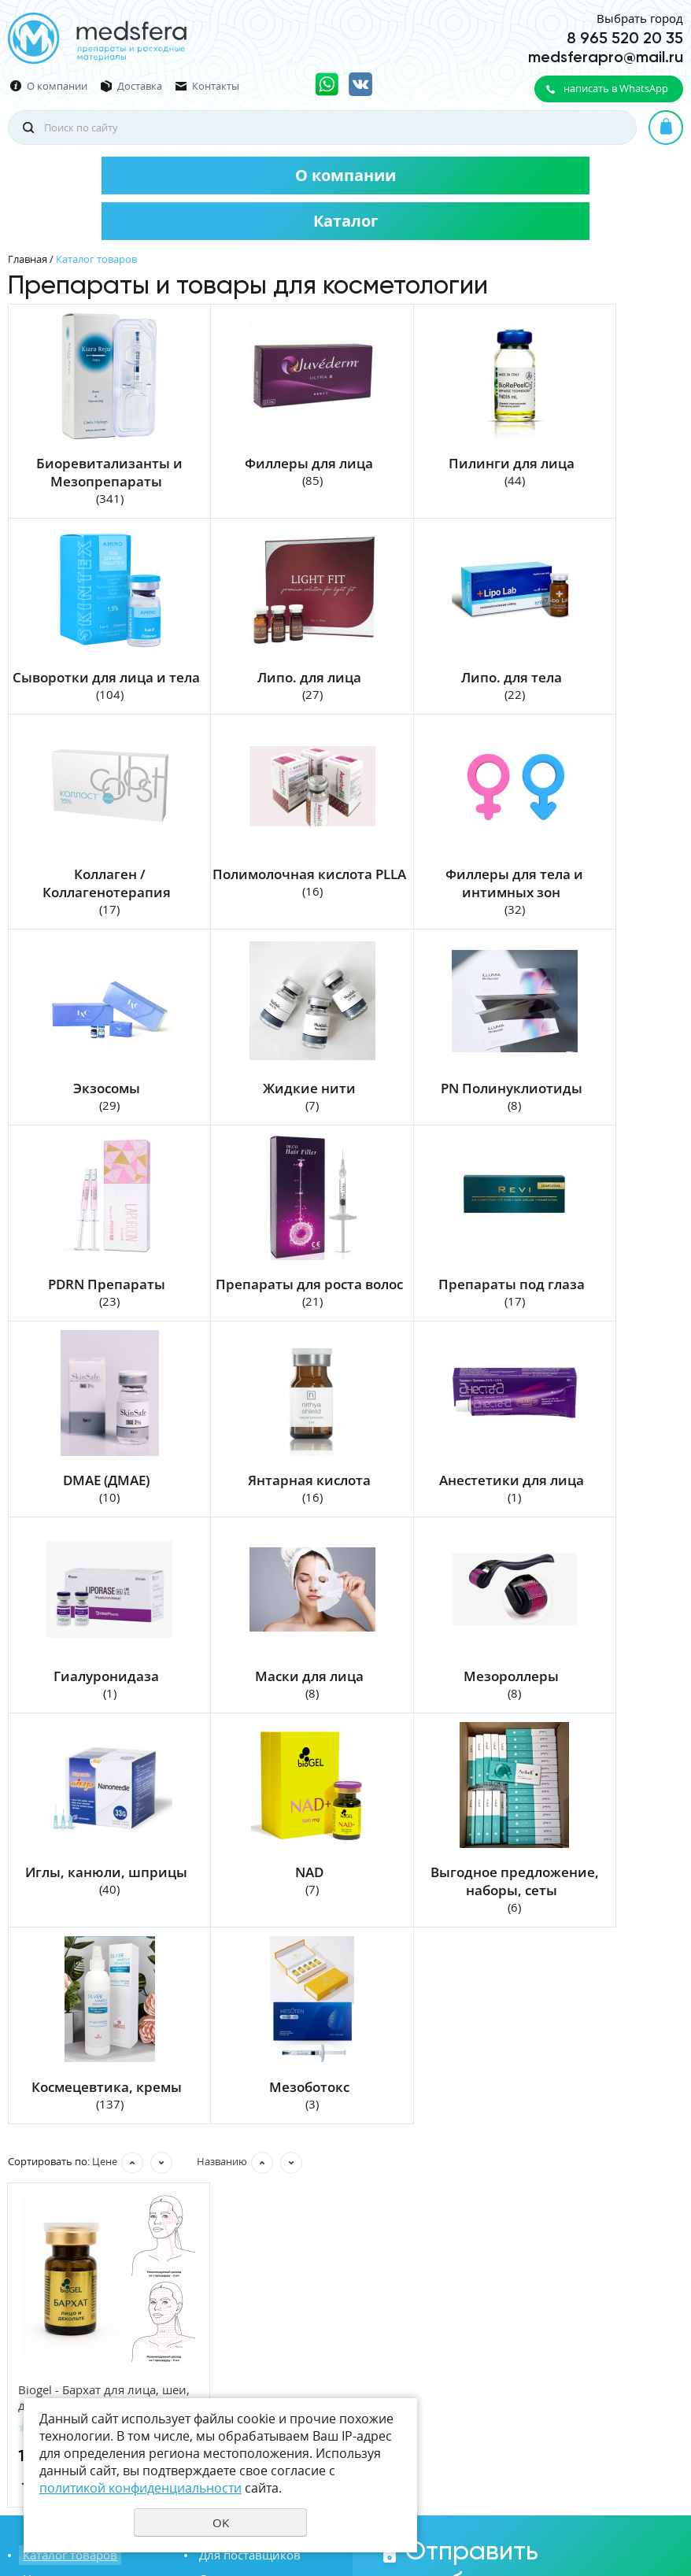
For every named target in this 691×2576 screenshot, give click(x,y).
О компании (57, 86)
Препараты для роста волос (261, 1111)
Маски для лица (595, 1315)
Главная (27, 259)
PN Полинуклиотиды (596, 889)
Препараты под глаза (427, 1102)
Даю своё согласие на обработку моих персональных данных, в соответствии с (563, 2337)
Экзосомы (258, 889)
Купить (133, 2138)
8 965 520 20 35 (625, 37)
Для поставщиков (246, 2211)
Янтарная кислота (89, 1315)
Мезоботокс (258, 1742)
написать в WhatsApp (616, 88)
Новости (43, 2234)
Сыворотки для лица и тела (599, 471)
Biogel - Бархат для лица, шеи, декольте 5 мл (89, 2053)
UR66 (671, 2508)
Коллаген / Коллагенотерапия (427, 685)
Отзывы (218, 2234)
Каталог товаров (66, 2211)
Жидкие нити (427, 889)
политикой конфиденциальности (563, 2355)
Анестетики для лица (258, 1315)
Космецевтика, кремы (89, 1742)
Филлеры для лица (258, 462)
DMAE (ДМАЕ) (595, 1102)
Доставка (139, 86)
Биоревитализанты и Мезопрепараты (93, 471)
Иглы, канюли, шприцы (261, 1511)
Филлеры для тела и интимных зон (92, 898)
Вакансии (47, 2257)
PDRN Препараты (89, 1102)
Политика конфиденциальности (605, 2482)
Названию (222, 1816)
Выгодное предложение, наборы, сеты (599, 1529)
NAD (427, 1511)
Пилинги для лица (427, 462)
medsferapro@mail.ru (605, 56)
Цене (104, 1816)
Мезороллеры (89, 1511)
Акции (213, 2257)
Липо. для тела (258, 676)
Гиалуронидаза (427, 1315)
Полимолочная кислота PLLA (599, 685)
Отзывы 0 (142, 2083)
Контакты (215, 86)
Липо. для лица (90, 676)
